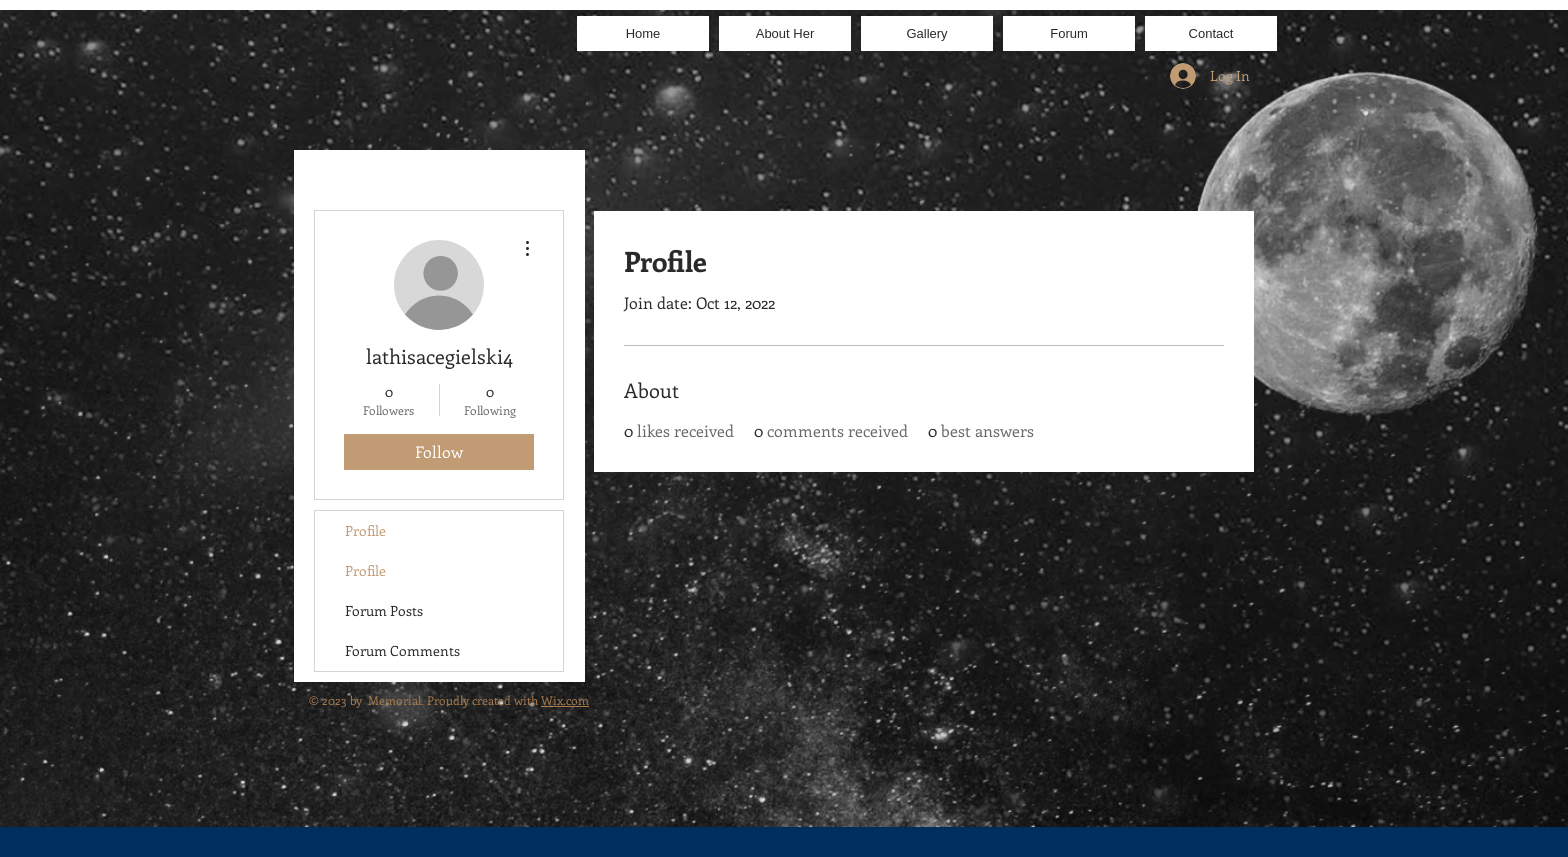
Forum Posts (384, 610)
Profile (365, 530)
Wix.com (565, 700)
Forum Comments (402, 650)
